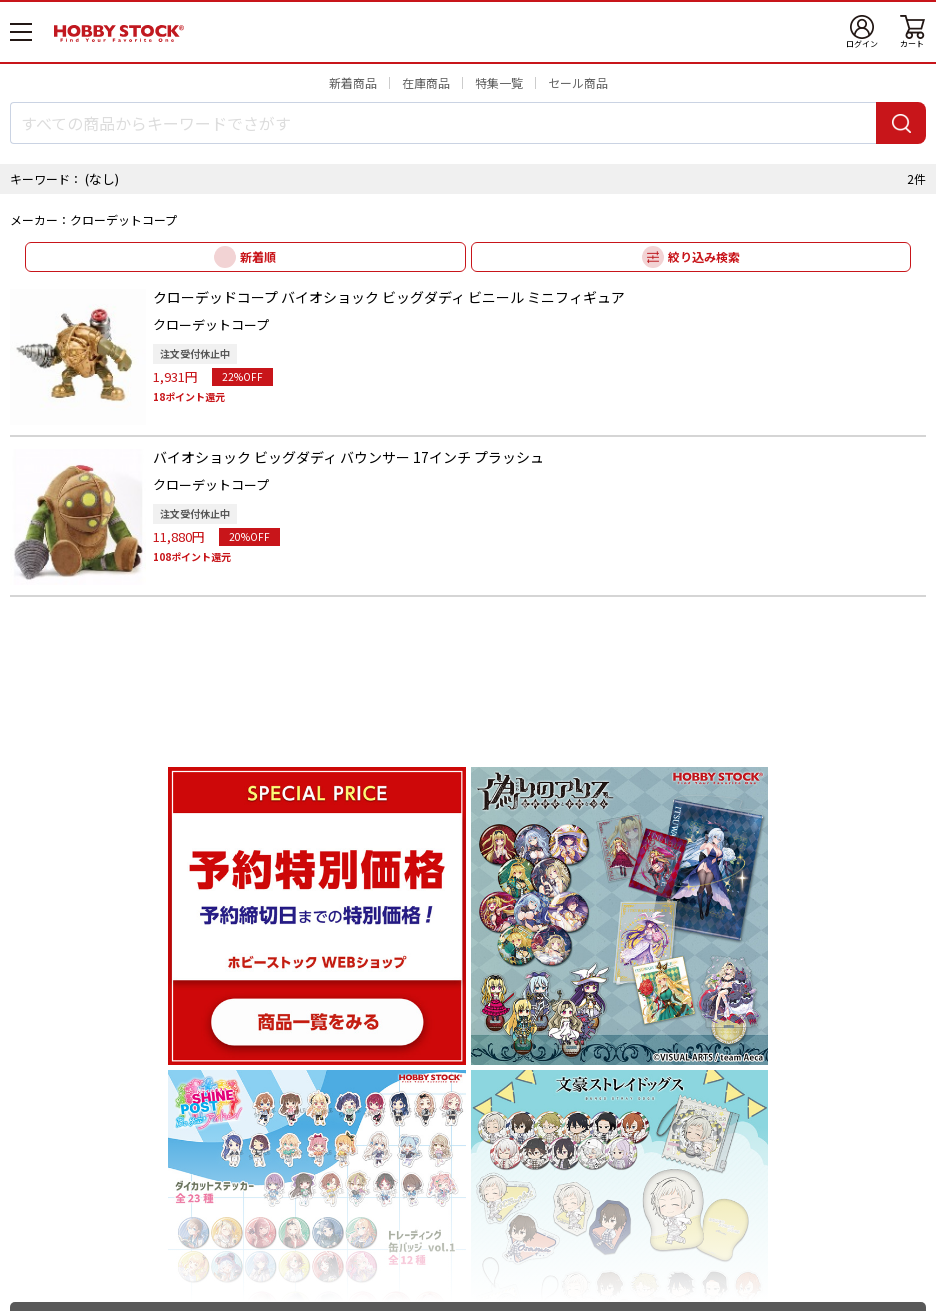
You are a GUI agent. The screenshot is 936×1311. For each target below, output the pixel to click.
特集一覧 (499, 82)
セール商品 (578, 82)
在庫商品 (426, 82)
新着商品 (353, 82)
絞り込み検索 (704, 256)
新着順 (258, 256)
